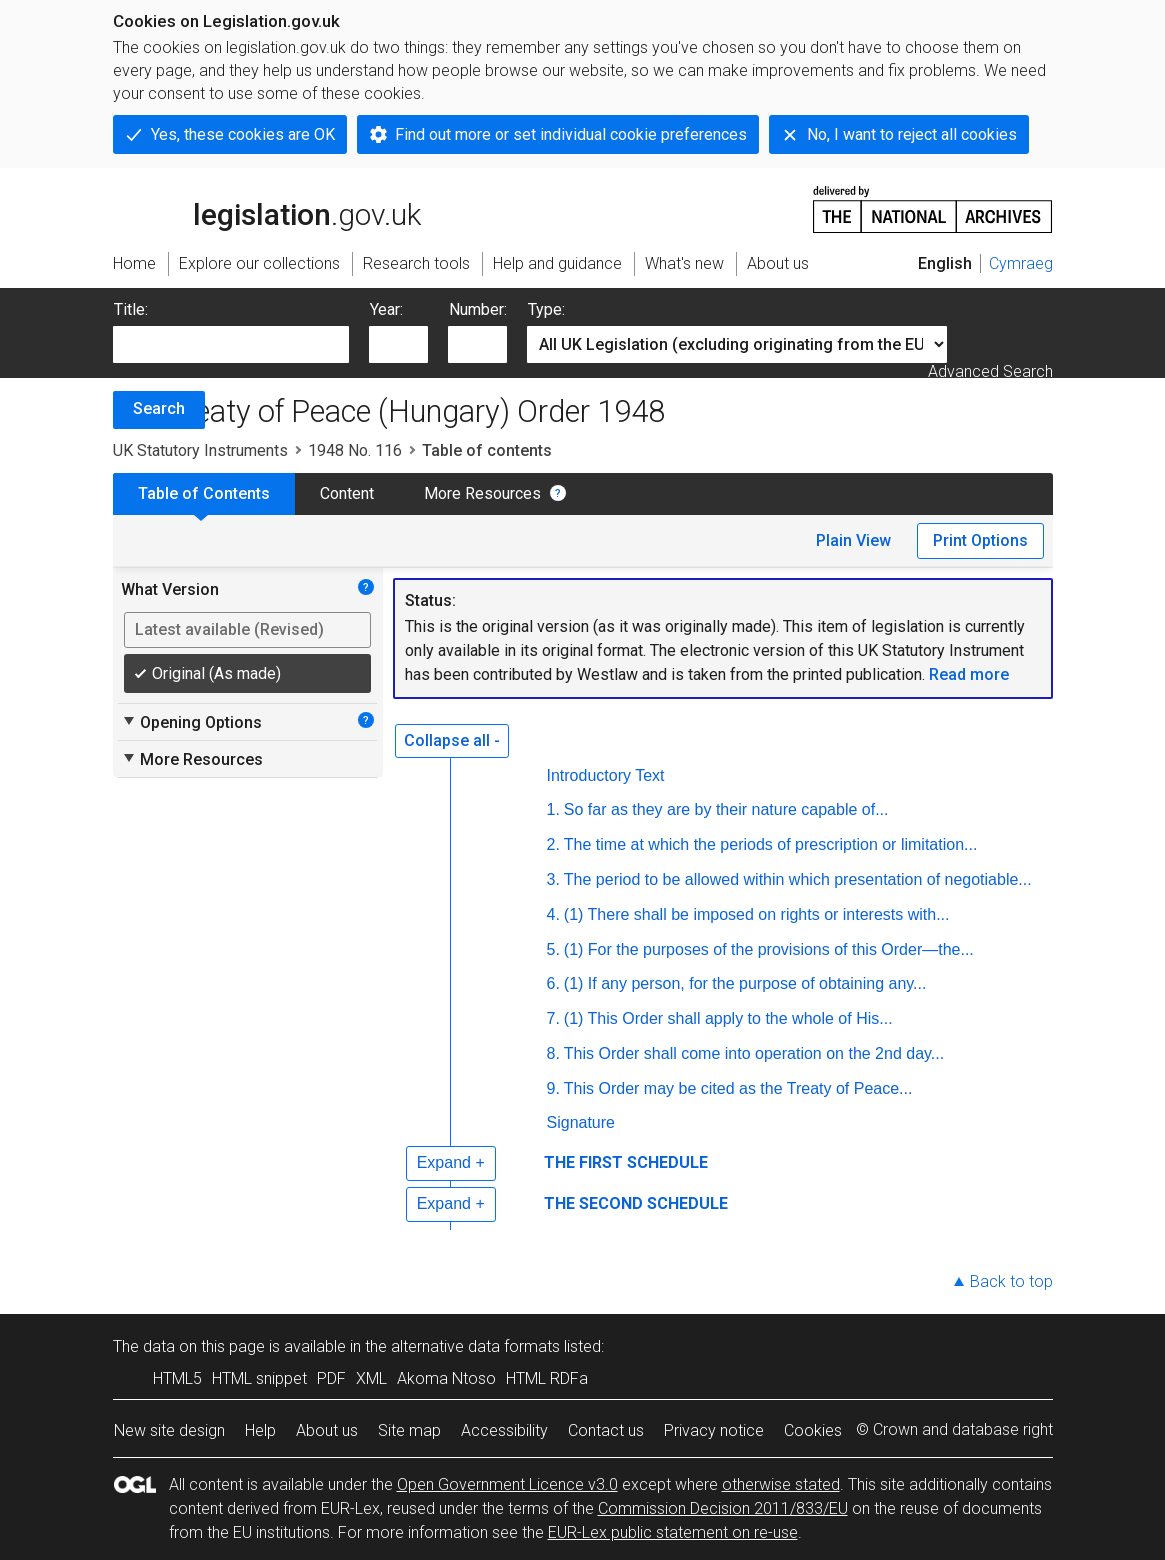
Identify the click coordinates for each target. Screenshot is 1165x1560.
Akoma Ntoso (446, 1378)
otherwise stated (781, 1484)
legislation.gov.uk (267, 208)
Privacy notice (714, 1430)
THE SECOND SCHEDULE (636, 1203)
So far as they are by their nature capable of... (726, 809)
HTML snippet (259, 1378)
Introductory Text (606, 775)
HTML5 (177, 1378)
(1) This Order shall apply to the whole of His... (728, 1018)
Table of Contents (204, 493)
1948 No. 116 (355, 450)
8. (553, 1053)
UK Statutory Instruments (200, 450)
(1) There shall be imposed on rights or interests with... (757, 914)
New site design (169, 1430)
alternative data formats (475, 1346)
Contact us (606, 1430)
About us (327, 1430)
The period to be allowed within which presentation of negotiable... (798, 879)
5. (553, 949)
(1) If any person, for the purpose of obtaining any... (745, 983)
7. (553, 1018)
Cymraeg (1021, 263)
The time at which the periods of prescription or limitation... (771, 844)
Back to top (1011, 1281)
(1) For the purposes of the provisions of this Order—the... (769, 949)
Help (260, 1430)
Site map (409, 1430)
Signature (581, 1122)
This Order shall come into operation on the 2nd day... (754, 1053)
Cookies (813, 1430)
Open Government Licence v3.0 (507, 1484)
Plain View (853, 540)
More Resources (482, 493)
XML (371, 1378)
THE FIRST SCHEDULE (626, 1162)
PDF (331, 1378)
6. (553, 983)
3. (553, 879)
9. (553, 1088)
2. (553, 844)
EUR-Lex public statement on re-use (673, 1532)
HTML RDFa (547, 1378)
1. (553, 809)
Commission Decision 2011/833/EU (723, 1508)
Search (159, 408)
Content (347, 493)
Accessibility (504, 1430)
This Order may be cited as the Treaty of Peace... (738, 1088)
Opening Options (191, 722)
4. (553, 914)
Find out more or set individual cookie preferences (571, 134)
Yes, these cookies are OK (243, 134)
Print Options (980, 540)
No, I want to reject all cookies (912, 134)
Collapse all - (452, 740)
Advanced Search (990, 371)
